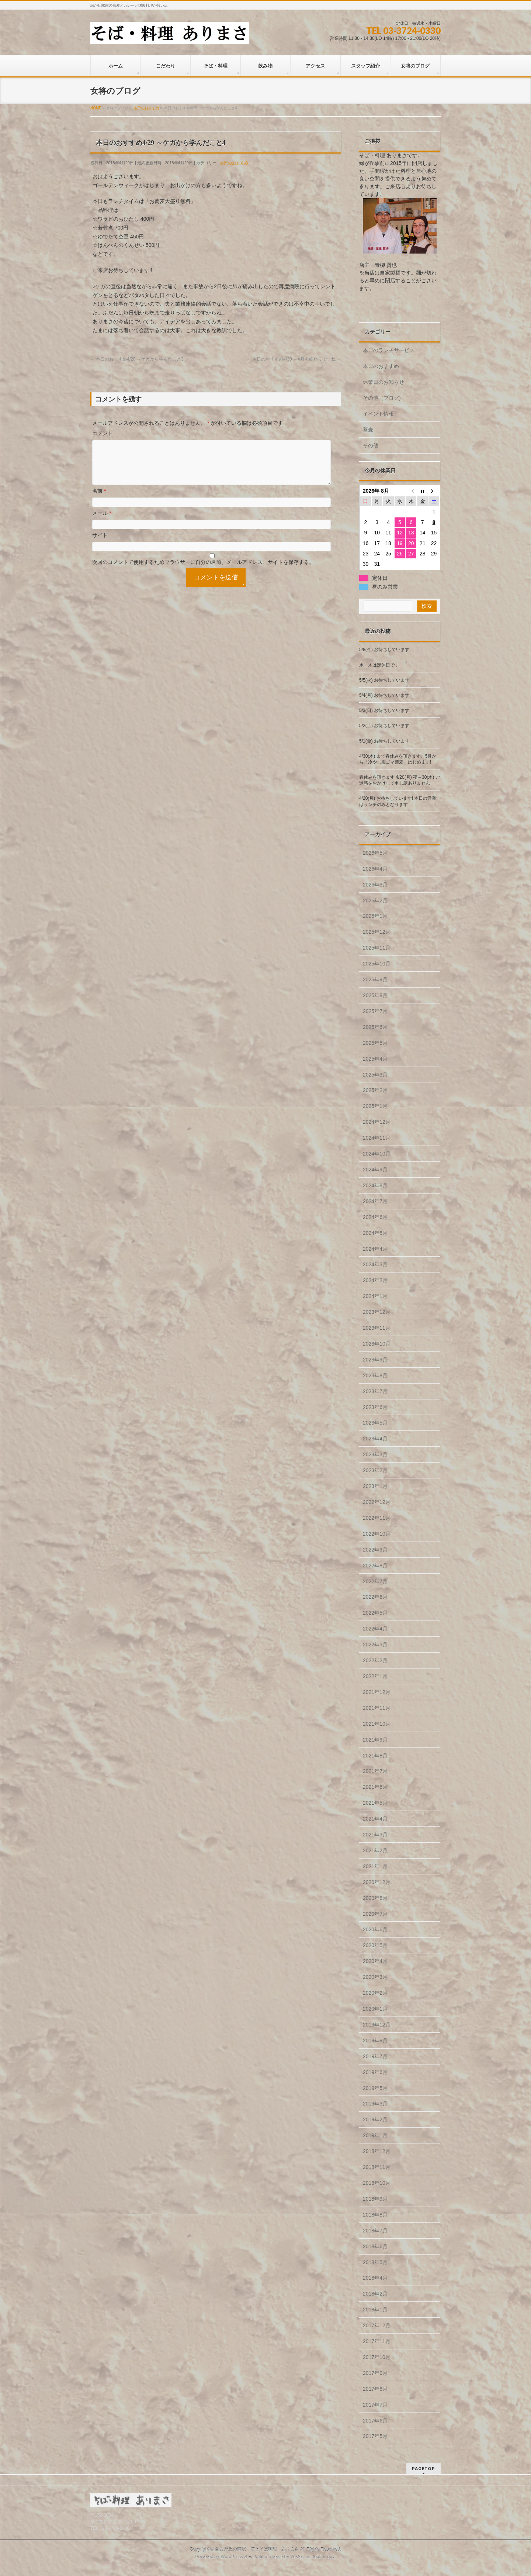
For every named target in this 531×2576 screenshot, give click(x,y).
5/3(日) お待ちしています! (384, 710)
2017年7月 (375, 2405)
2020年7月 (375, 1914)
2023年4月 (375, 1439)
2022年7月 (375, 1581)
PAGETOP (423, 2468)
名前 (99, 500)
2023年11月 (377, 1328)
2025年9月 (375, 979)
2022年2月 (375, 1660)
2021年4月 (375, 1819)
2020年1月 (375, 2009)
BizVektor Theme (266, 2557)
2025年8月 (375, 995)
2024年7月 (375, 1201)
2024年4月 (375, 1249)
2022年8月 (375, 1565)
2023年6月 (375, 1407)
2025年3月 (375, 1075)
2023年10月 (377, 1344)
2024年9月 (375, 1169)
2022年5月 (375, 1613)
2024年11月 (377, 1138)
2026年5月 (375, 853)
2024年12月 (377, 1122)
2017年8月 (375, 2389)
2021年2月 (375, 1850)
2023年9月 (375, 1360)
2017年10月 (377, 2357)
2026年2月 (375, 900)
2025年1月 (375, 1106)
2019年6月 (375, 2072)
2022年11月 (377, 1518)
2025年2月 (375, 1090)
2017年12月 (377, 2325)
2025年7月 (375, 1011)
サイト (100, 544)
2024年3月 (375, 1264)
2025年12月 (377, 932)
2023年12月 (377, 1312)
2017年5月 (375, 2436)
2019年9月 (375, 2040)
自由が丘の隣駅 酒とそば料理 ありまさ (257, 2549)
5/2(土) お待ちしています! (384, 725)
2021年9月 (375, 1740)
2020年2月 (375, 1993)
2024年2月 (375, 1280)
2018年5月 (375, 2262)
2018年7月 (375, 2231)
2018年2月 (375, 2294)
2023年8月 (375, 1375)
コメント (102, 433)
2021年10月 (377, 1724)
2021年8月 (375, 1756)
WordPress (232, 2557)
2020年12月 (377, 1882)
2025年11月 (377, 948)
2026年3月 (375, 885)
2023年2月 (375, 1470)
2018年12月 (377, 2151)
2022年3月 (375, 1644)
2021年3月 (375, 1835)
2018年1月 (375, 2309)
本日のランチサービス (388, 350)
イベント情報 (378, 414)
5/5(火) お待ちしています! (384, 680)
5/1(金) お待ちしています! (384, 741)
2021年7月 (375, 1771)
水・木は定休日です (379, 665)
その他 (370, 445)
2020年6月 (375, 1929)
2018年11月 (377, 2167)
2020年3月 (375, 1977)
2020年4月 (375, 1961)
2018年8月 (375, 2215)
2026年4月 (375, 869)
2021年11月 (377, 1708)
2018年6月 (375, 2246)
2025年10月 (377, 964)
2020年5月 (375, 1945)
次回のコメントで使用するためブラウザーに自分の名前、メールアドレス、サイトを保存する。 (203, 571)
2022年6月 (375, 1597)
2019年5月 (375, 2088)
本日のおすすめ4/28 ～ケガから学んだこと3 (137, 359)
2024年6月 (375, 1217)
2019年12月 (377, 2025)
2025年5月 (375, 1043)
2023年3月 (375, 1454)
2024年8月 (375, 1185)
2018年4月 (375, 2278)
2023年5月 (375, 1423)
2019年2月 (375, 2119)
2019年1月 (375, 2135)
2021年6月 (375, 1787)
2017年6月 (375, 2421)
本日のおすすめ (234, 163)
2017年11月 (377, 2341)
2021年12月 (377, 1692)
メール (101, 522)
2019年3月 (375, 2104)
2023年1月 (375, 1486)
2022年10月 (377, 1534)
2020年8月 (375, 1898)
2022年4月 (375, 1629)
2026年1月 (375, 916)
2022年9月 (375, 1550)
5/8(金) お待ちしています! (384, 649)
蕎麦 (368, 430)
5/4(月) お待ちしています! (384, 695)
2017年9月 (375, 2373)
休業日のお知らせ (383, 382)
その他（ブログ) (382, 398)
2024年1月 (375, 1296)
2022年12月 (377, 1502)
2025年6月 (375, 1027)
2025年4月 (375, 1059)
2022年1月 (375, 1676)
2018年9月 (375, 2199)
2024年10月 (377, 1154)
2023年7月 (375, 1391)
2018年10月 (377, 2183)
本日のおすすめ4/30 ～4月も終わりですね (296, 359)
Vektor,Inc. (301, 2557)
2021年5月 (375, 1803)
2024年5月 (375, 1233)
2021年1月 (375, 1866)
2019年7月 (375, 2056)
